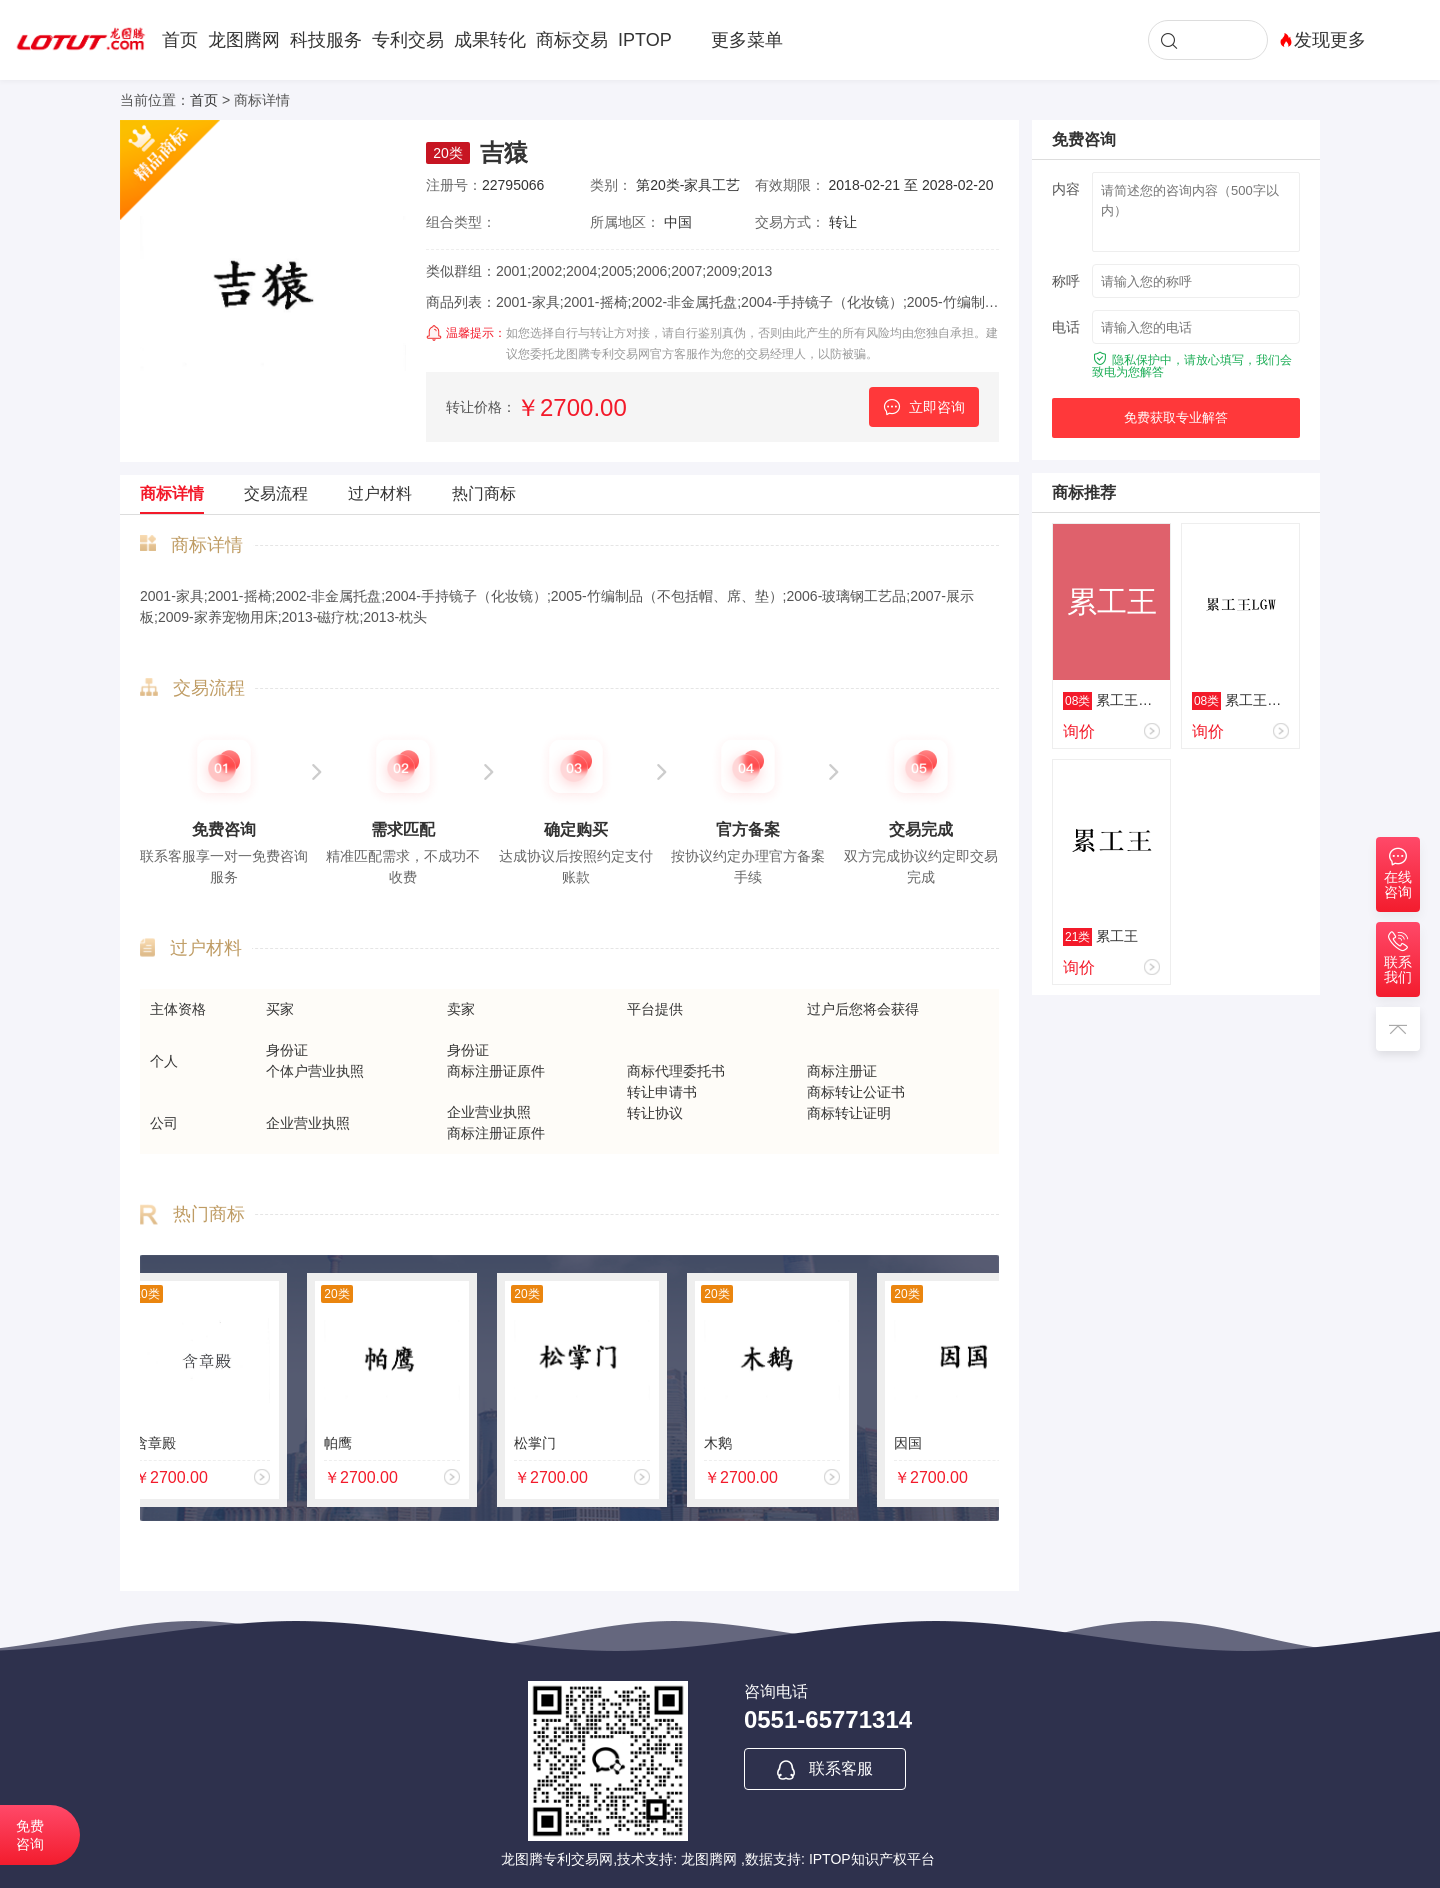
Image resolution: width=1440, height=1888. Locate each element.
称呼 (1066, 281)
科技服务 (326, 40)
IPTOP (645, 40)
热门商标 (484, 493)
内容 (1066, 189)
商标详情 (172, 493)
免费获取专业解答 (1176, 417)
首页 (180, 40)
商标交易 (572, 40)
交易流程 (276, 493)
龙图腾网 (244, 40)
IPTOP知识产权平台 (872, 1859)
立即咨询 (924, 407)
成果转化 (490, 40)
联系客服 (825, 1770)
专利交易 (408, 40)
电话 (1066, 327)
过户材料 (380, 493)
